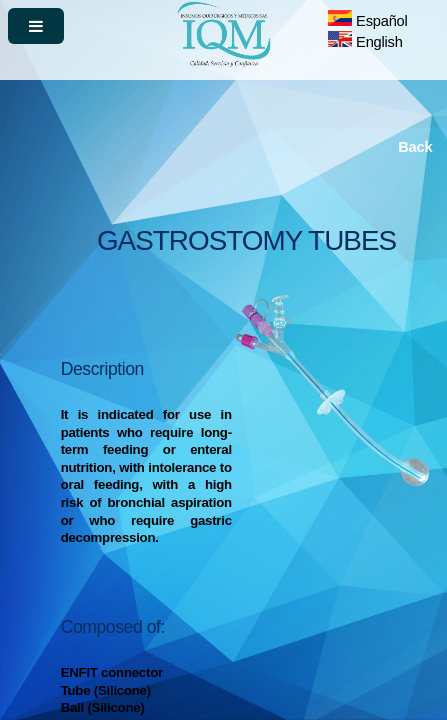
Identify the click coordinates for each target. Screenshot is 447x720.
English (365, 42)
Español (367, 21)
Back (415, 147)
